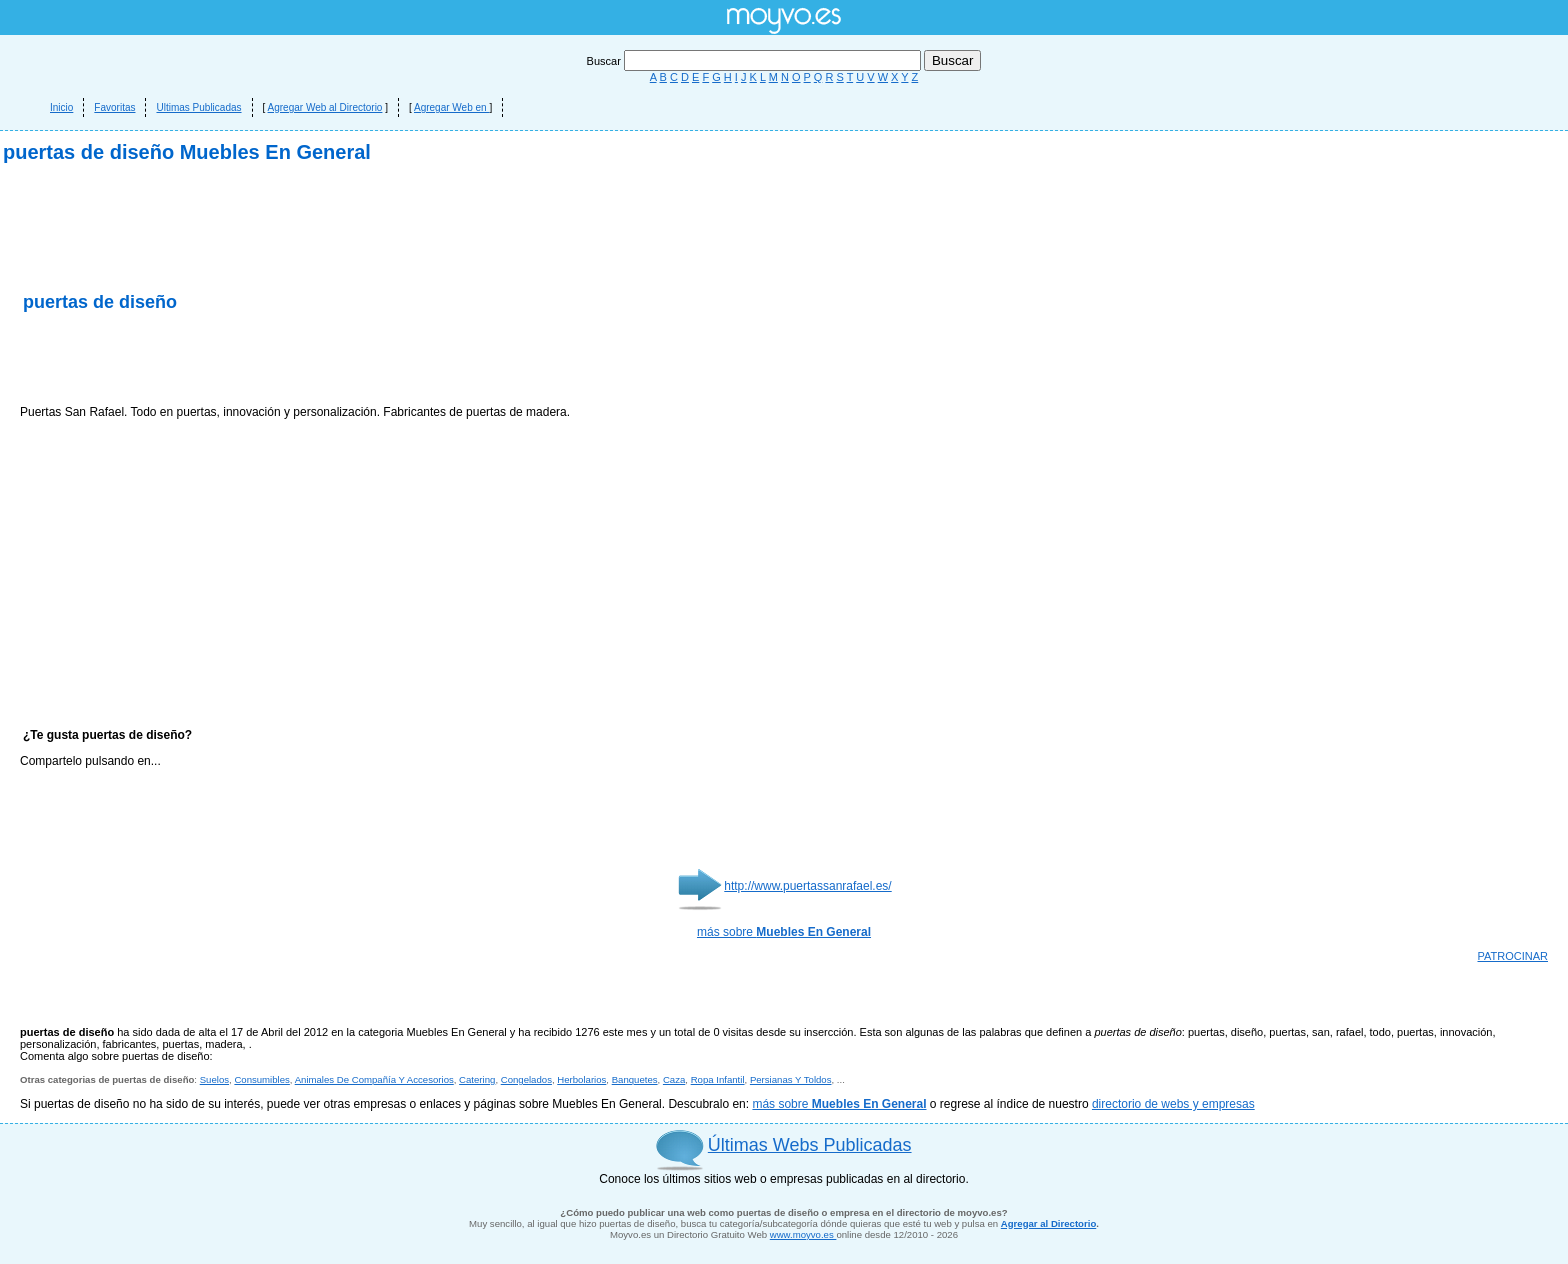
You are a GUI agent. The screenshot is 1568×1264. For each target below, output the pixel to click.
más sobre (784, 932)
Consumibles (261, 1079)
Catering (477, 1079)
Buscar (755, 61)
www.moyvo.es (803, 1234)
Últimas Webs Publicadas (810, 1145)
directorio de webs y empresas (1173, 1104)
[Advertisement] (254, 360)
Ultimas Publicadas (198, 107)
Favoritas (114, 107)
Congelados (526, 1079)
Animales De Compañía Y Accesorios (374, 1079)
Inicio (61, 107)
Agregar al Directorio (1048, 1223)
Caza (674, 1079)
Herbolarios (581, 1079)
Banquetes (635, 1079)
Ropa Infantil (718, 1079)
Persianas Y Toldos (791, 1079)
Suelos (214, 1079)
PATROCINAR (1513, 956)
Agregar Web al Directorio (325, 107)
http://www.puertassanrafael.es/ (807, 886)
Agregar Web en (451, 107)
